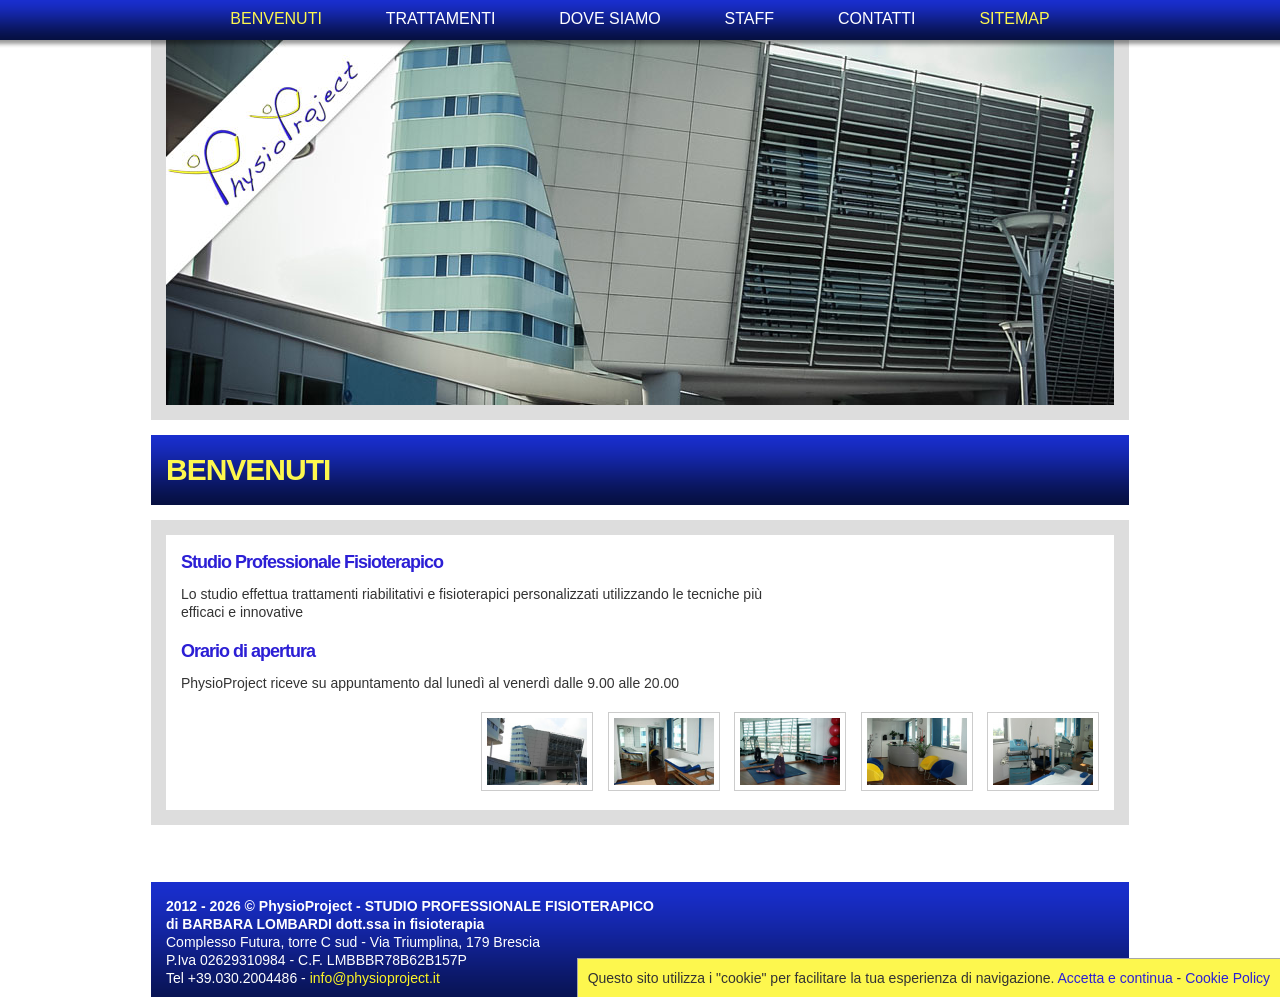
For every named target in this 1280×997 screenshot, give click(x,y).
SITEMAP (1014, 18)
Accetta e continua (1115, 978)
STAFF (749, 18)
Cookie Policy (1227, 978)
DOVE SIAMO (609, 18)
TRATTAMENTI (441, 18)
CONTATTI (877, 18)
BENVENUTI (276, 18)
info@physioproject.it (375, 978)
